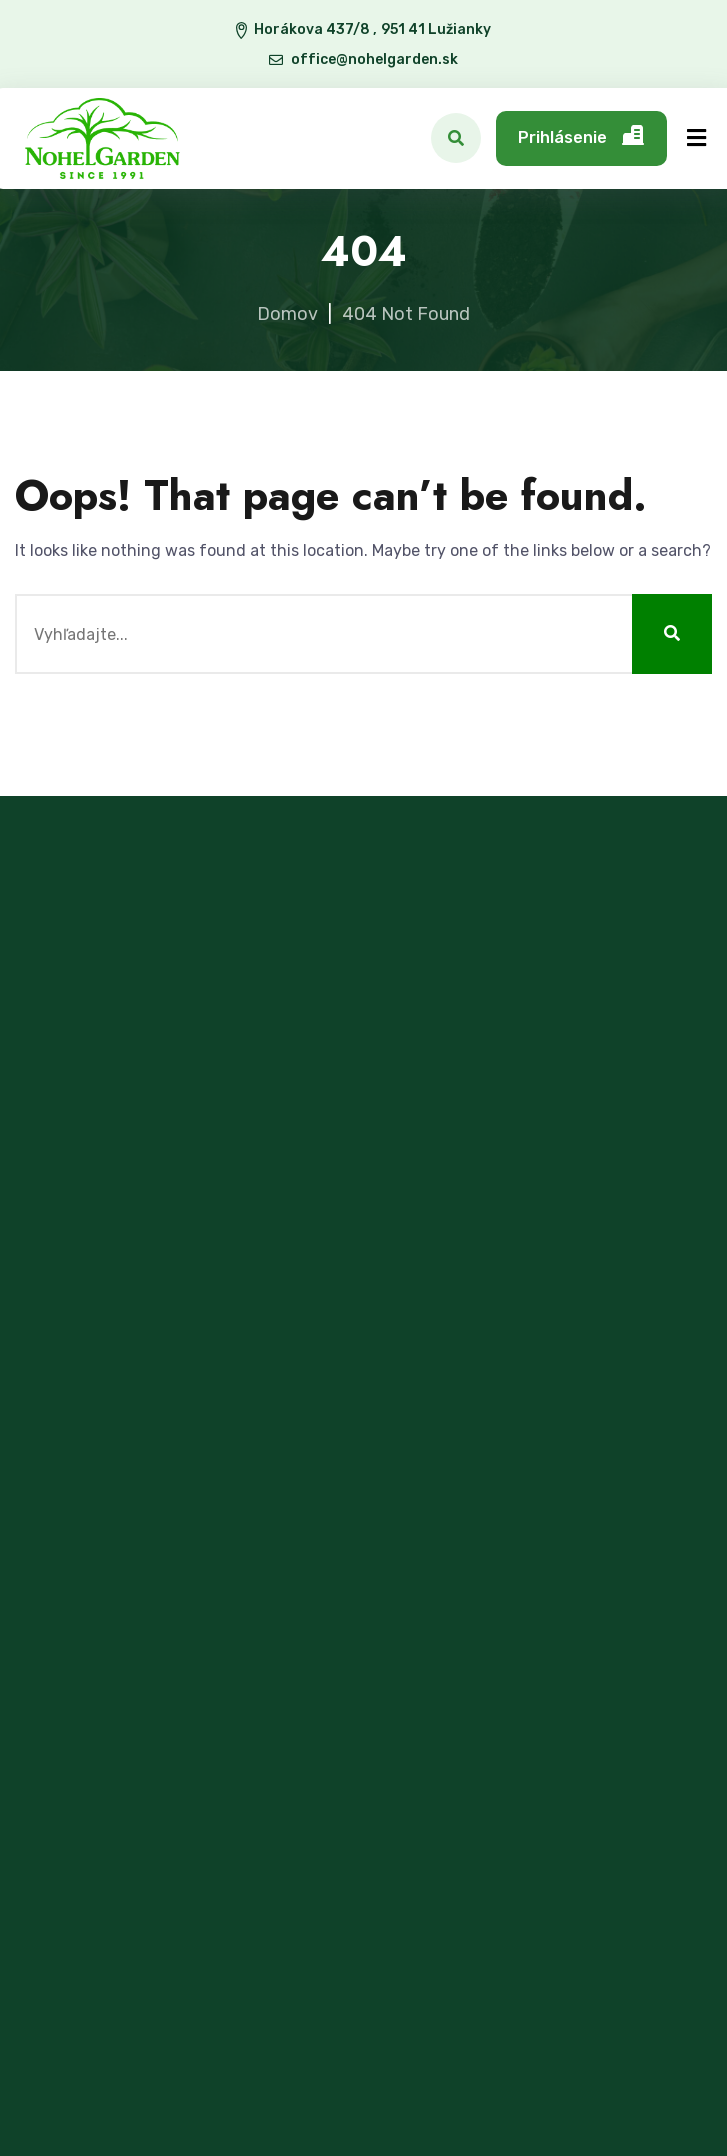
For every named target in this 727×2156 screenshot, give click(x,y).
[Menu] (696, 138)
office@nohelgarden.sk (375, 59)
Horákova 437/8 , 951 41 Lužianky (372, 29)
